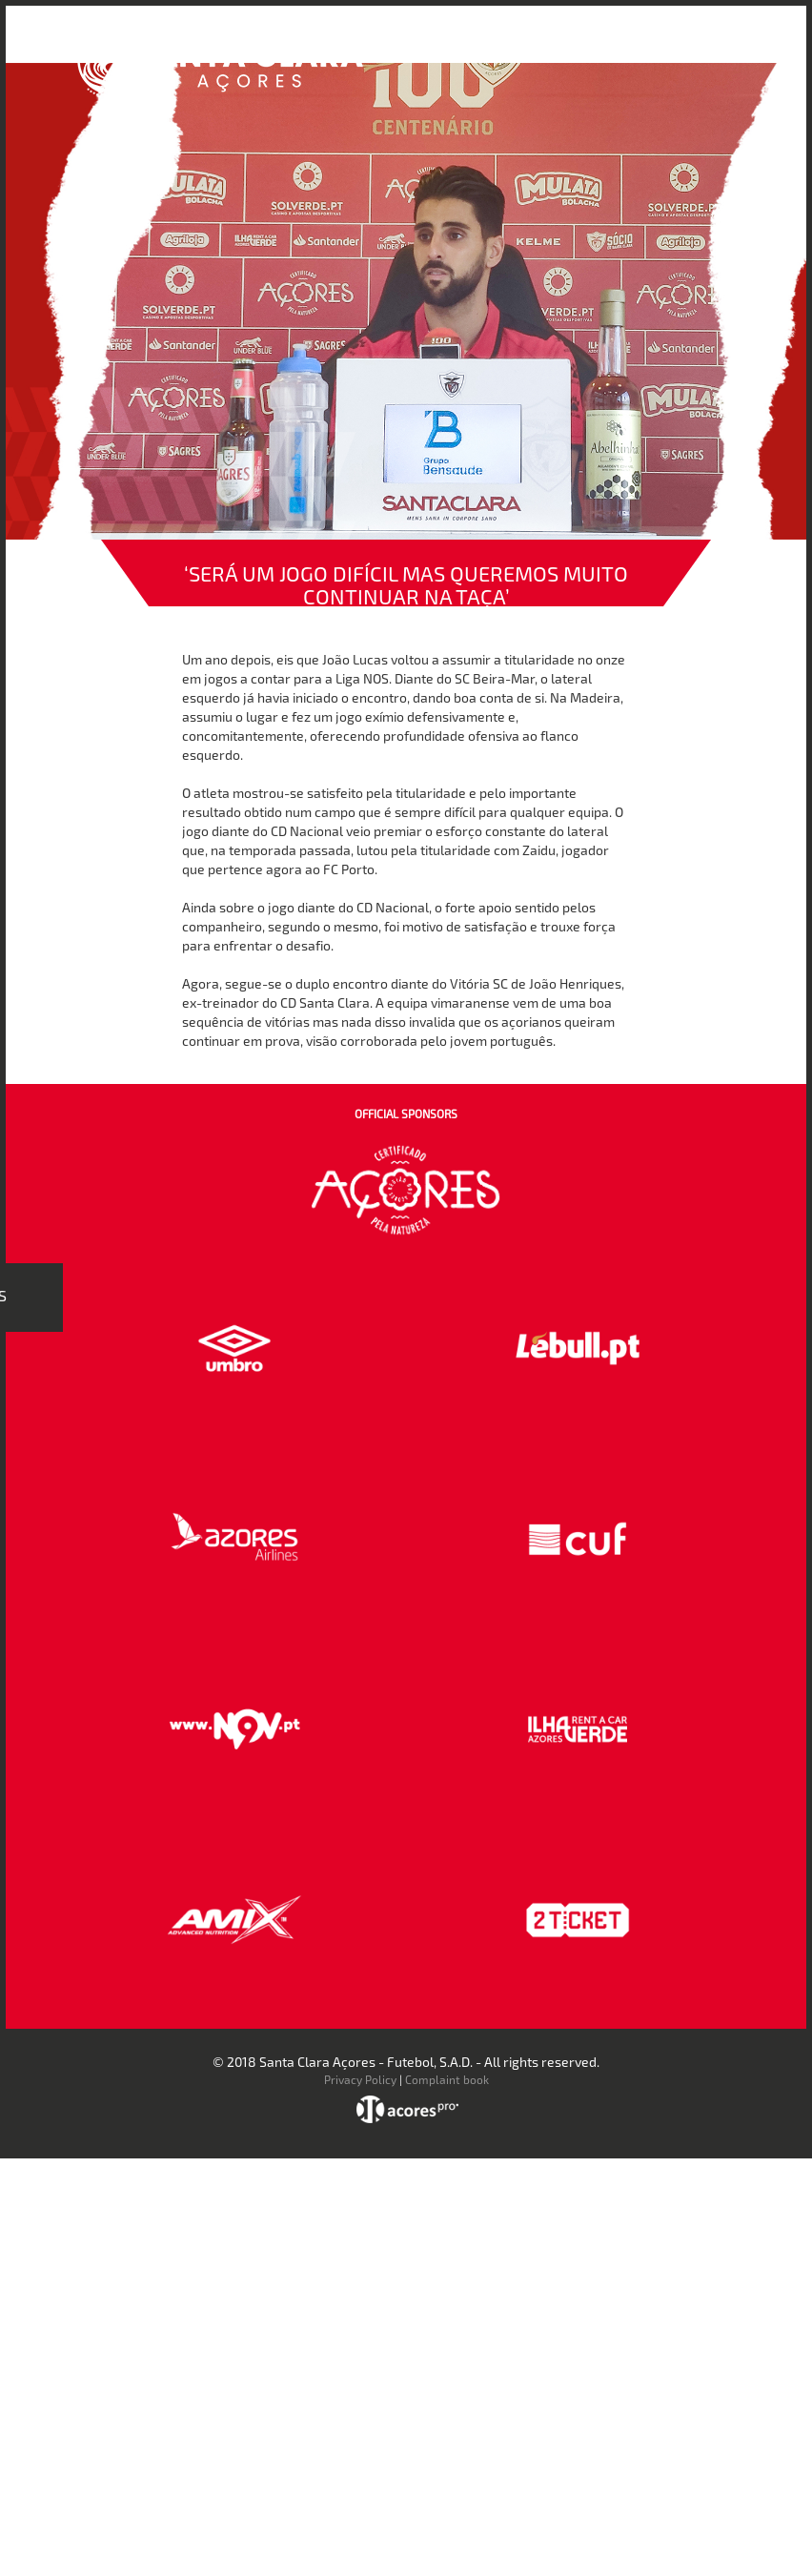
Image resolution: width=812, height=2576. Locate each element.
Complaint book (447, 2079)
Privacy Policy (360, 2079)
